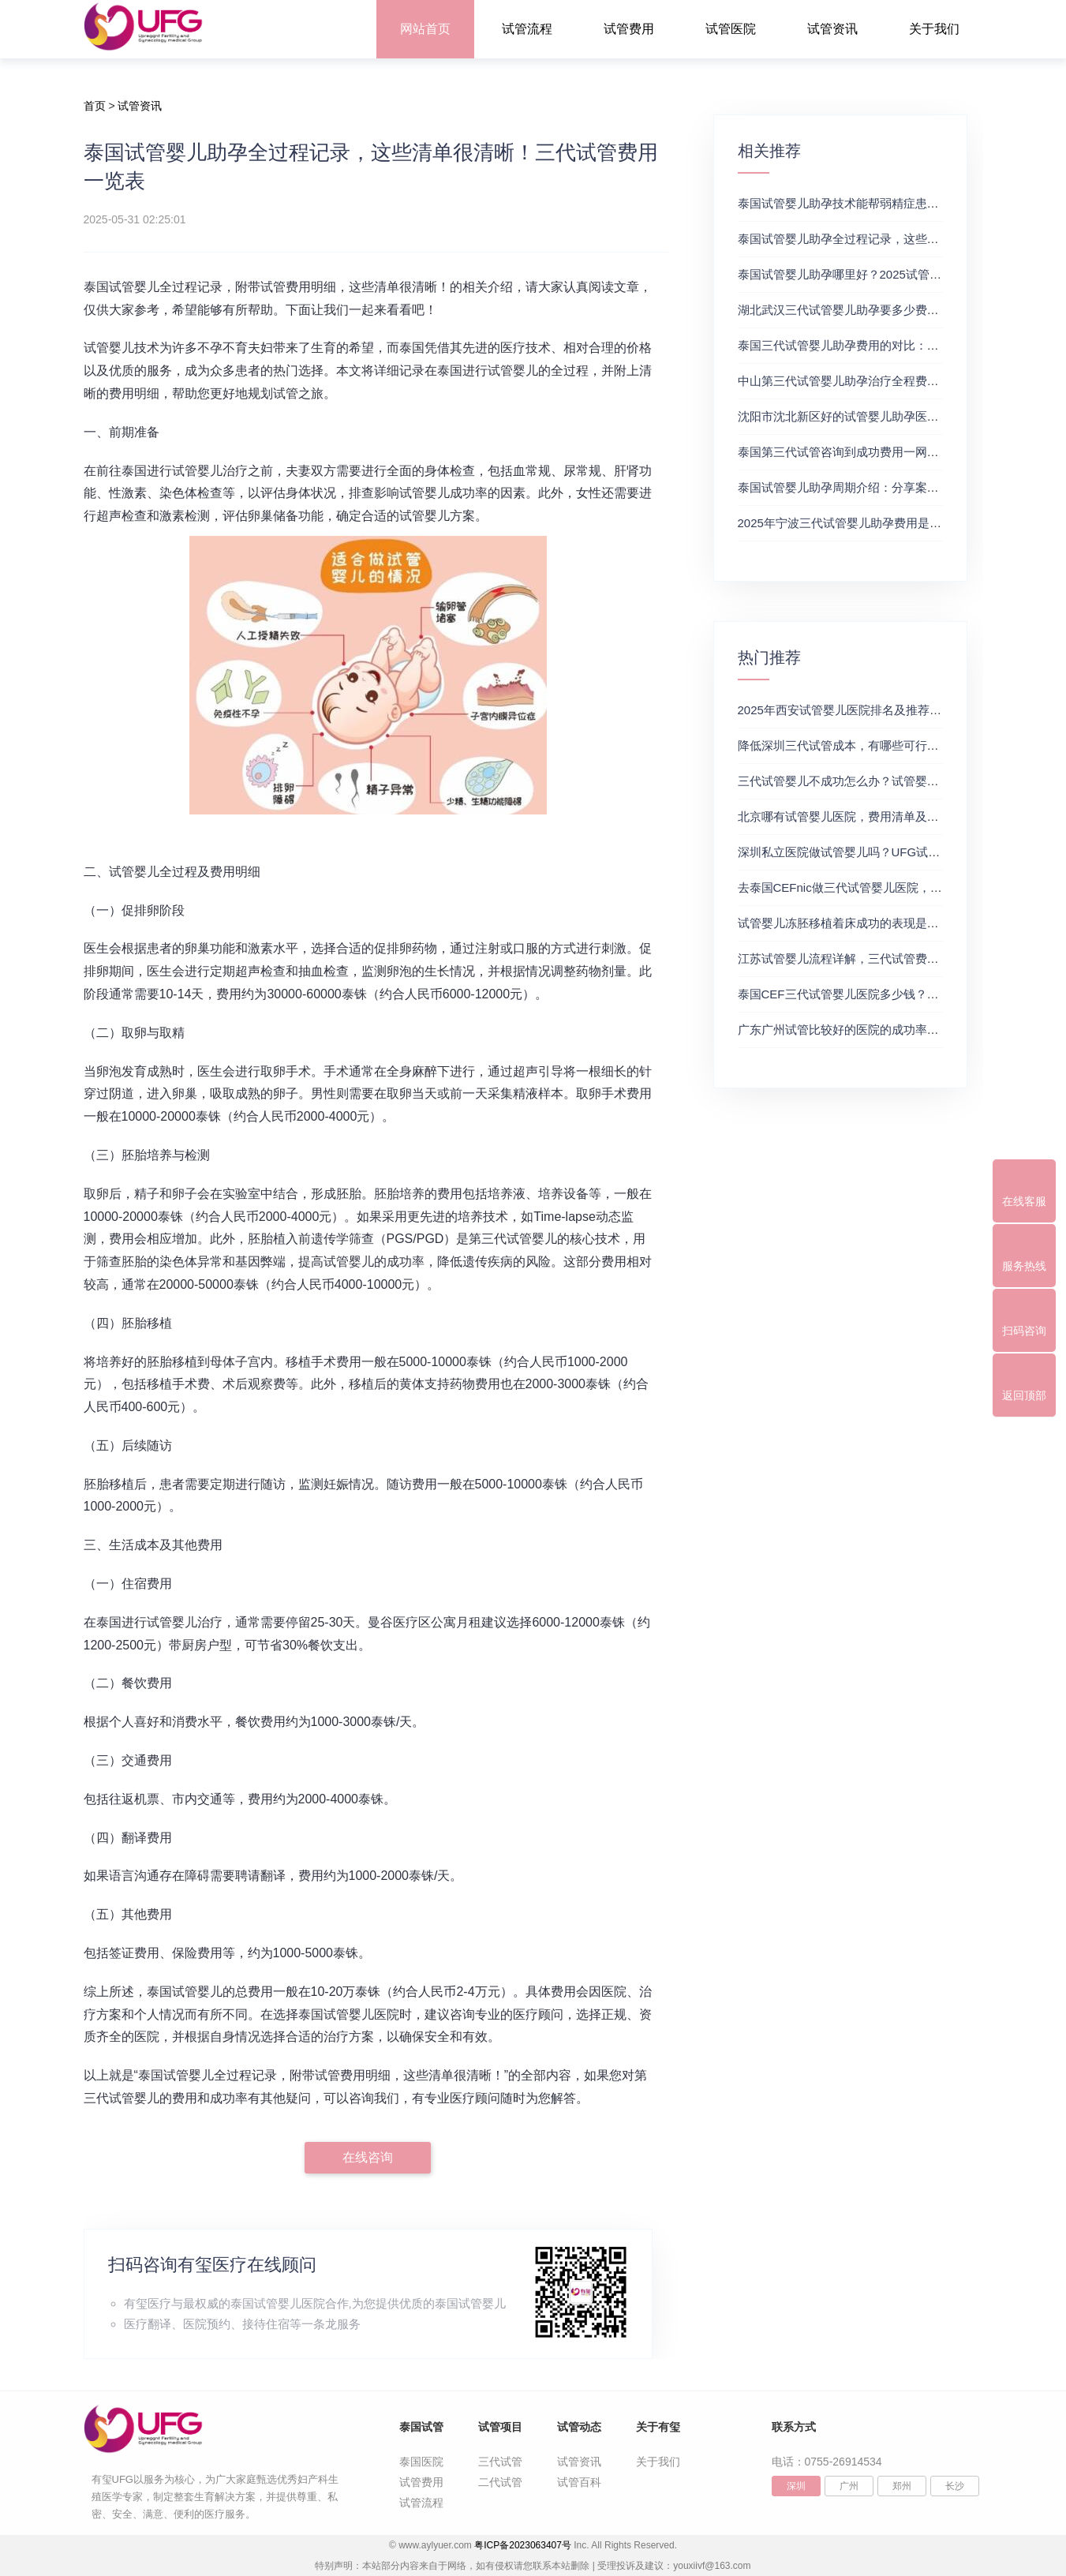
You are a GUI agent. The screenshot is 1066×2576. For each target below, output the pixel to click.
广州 (849, 2486)
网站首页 (425, 29)
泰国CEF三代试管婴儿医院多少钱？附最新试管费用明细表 (891, 994)
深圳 (796, 2486)
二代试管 (500, 2482)
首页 (95, 105)
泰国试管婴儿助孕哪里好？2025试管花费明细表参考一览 (887, 274)
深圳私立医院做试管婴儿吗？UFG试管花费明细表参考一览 (892, 852)
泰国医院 (421, 2461)
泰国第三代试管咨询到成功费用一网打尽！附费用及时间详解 (897, 452)
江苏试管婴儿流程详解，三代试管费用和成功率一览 (874, 958)
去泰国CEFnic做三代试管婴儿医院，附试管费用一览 (875, 887)
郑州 (901, 2486)
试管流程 (527, 29)
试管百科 (579, 2482)
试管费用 (629, 29)
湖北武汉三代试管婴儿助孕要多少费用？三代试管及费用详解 (897, 309)
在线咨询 (367, 2157)
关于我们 (934, 29)
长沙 (954, 2486)
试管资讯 (832, 29)
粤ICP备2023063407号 (522, 2545)
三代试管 (500, 2461)
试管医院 (730, 29)
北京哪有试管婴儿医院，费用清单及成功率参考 (862, 816)
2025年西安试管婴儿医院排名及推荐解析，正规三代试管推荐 (899, 710)
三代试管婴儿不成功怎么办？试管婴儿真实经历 (862, 781)
